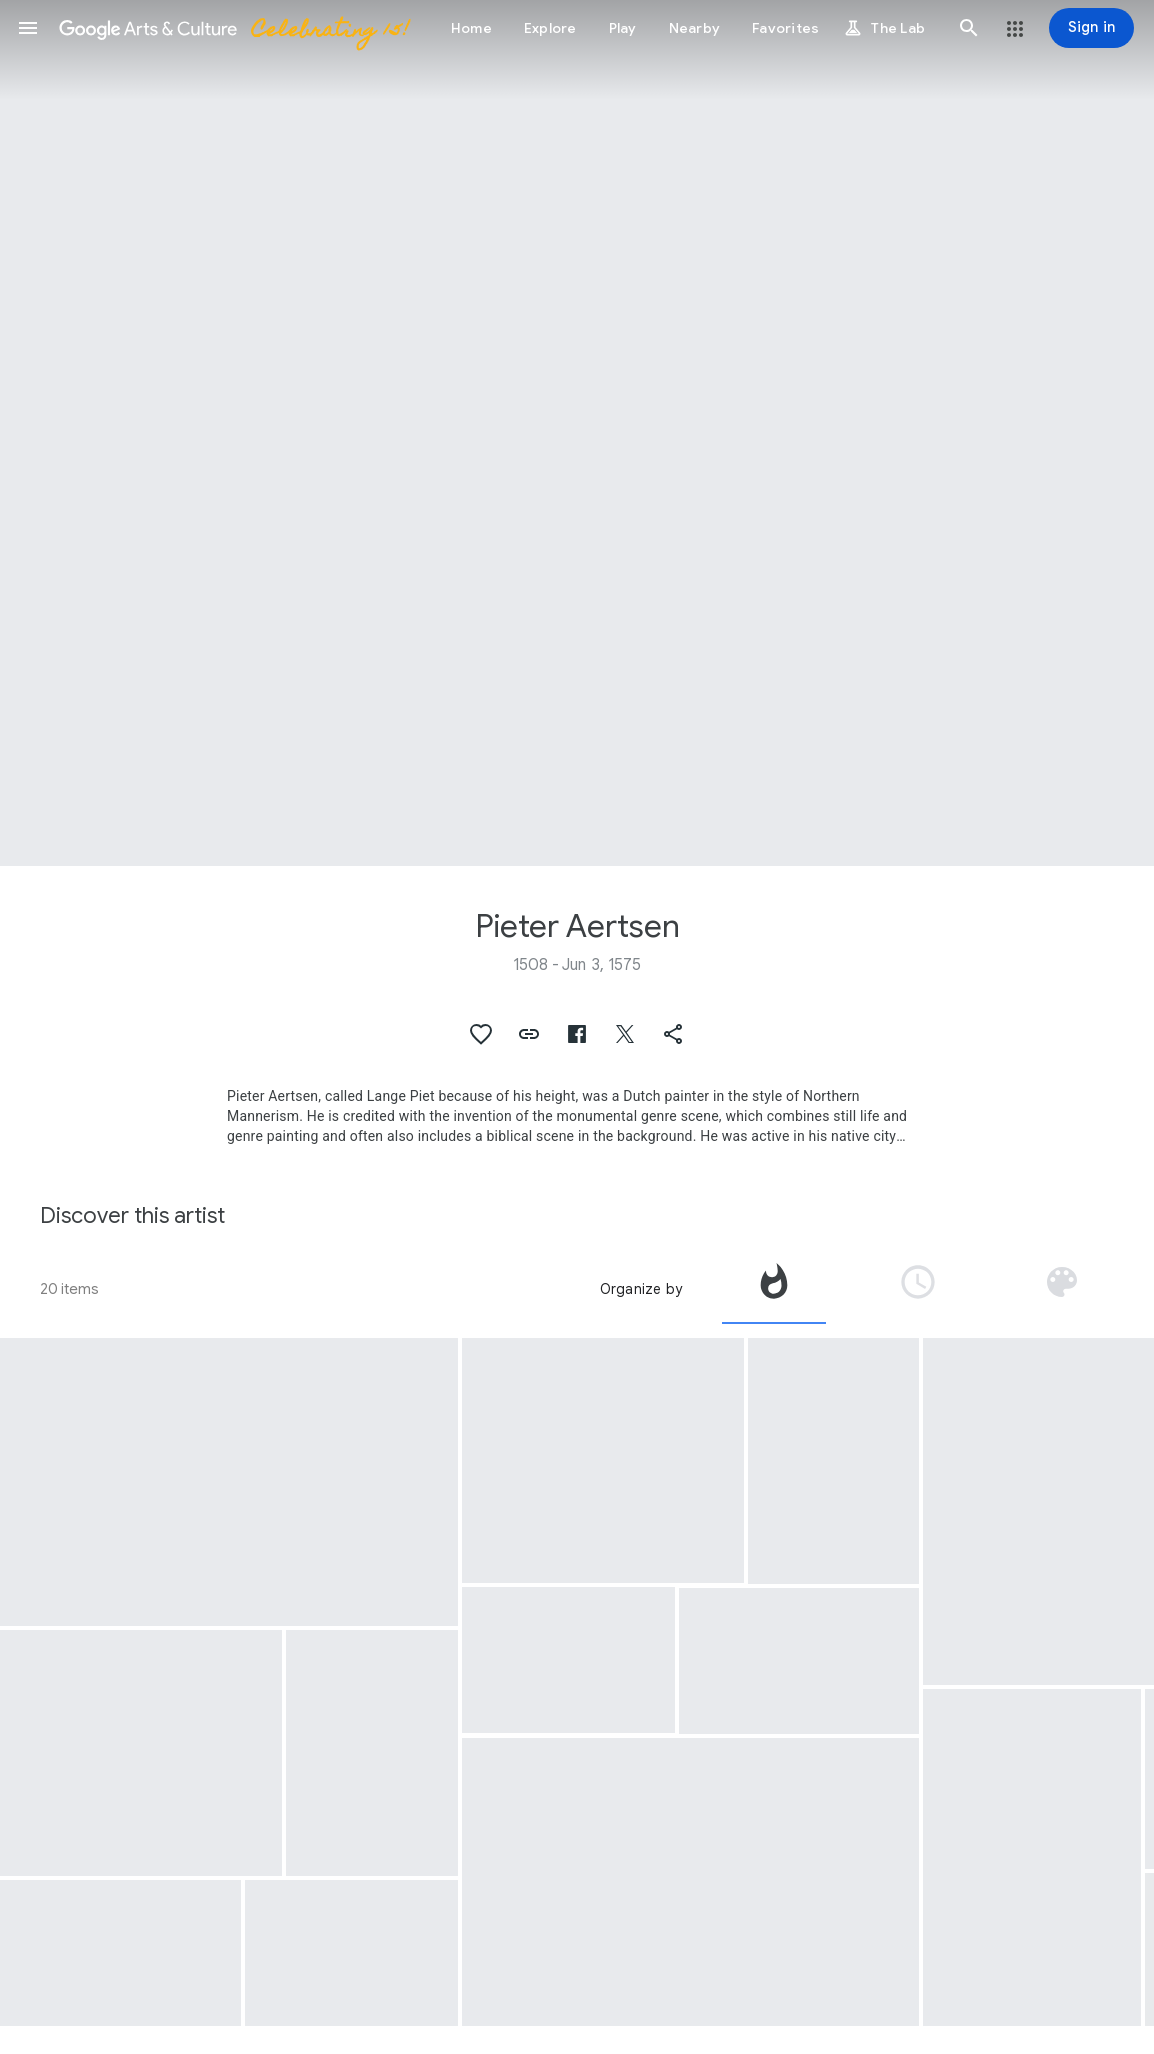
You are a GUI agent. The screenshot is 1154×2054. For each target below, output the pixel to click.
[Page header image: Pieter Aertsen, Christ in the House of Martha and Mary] (577, 433)
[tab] (774, 1289)
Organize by (641, 1289)
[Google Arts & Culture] (233, 28)
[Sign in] (1091, 28)
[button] (28, 28)
